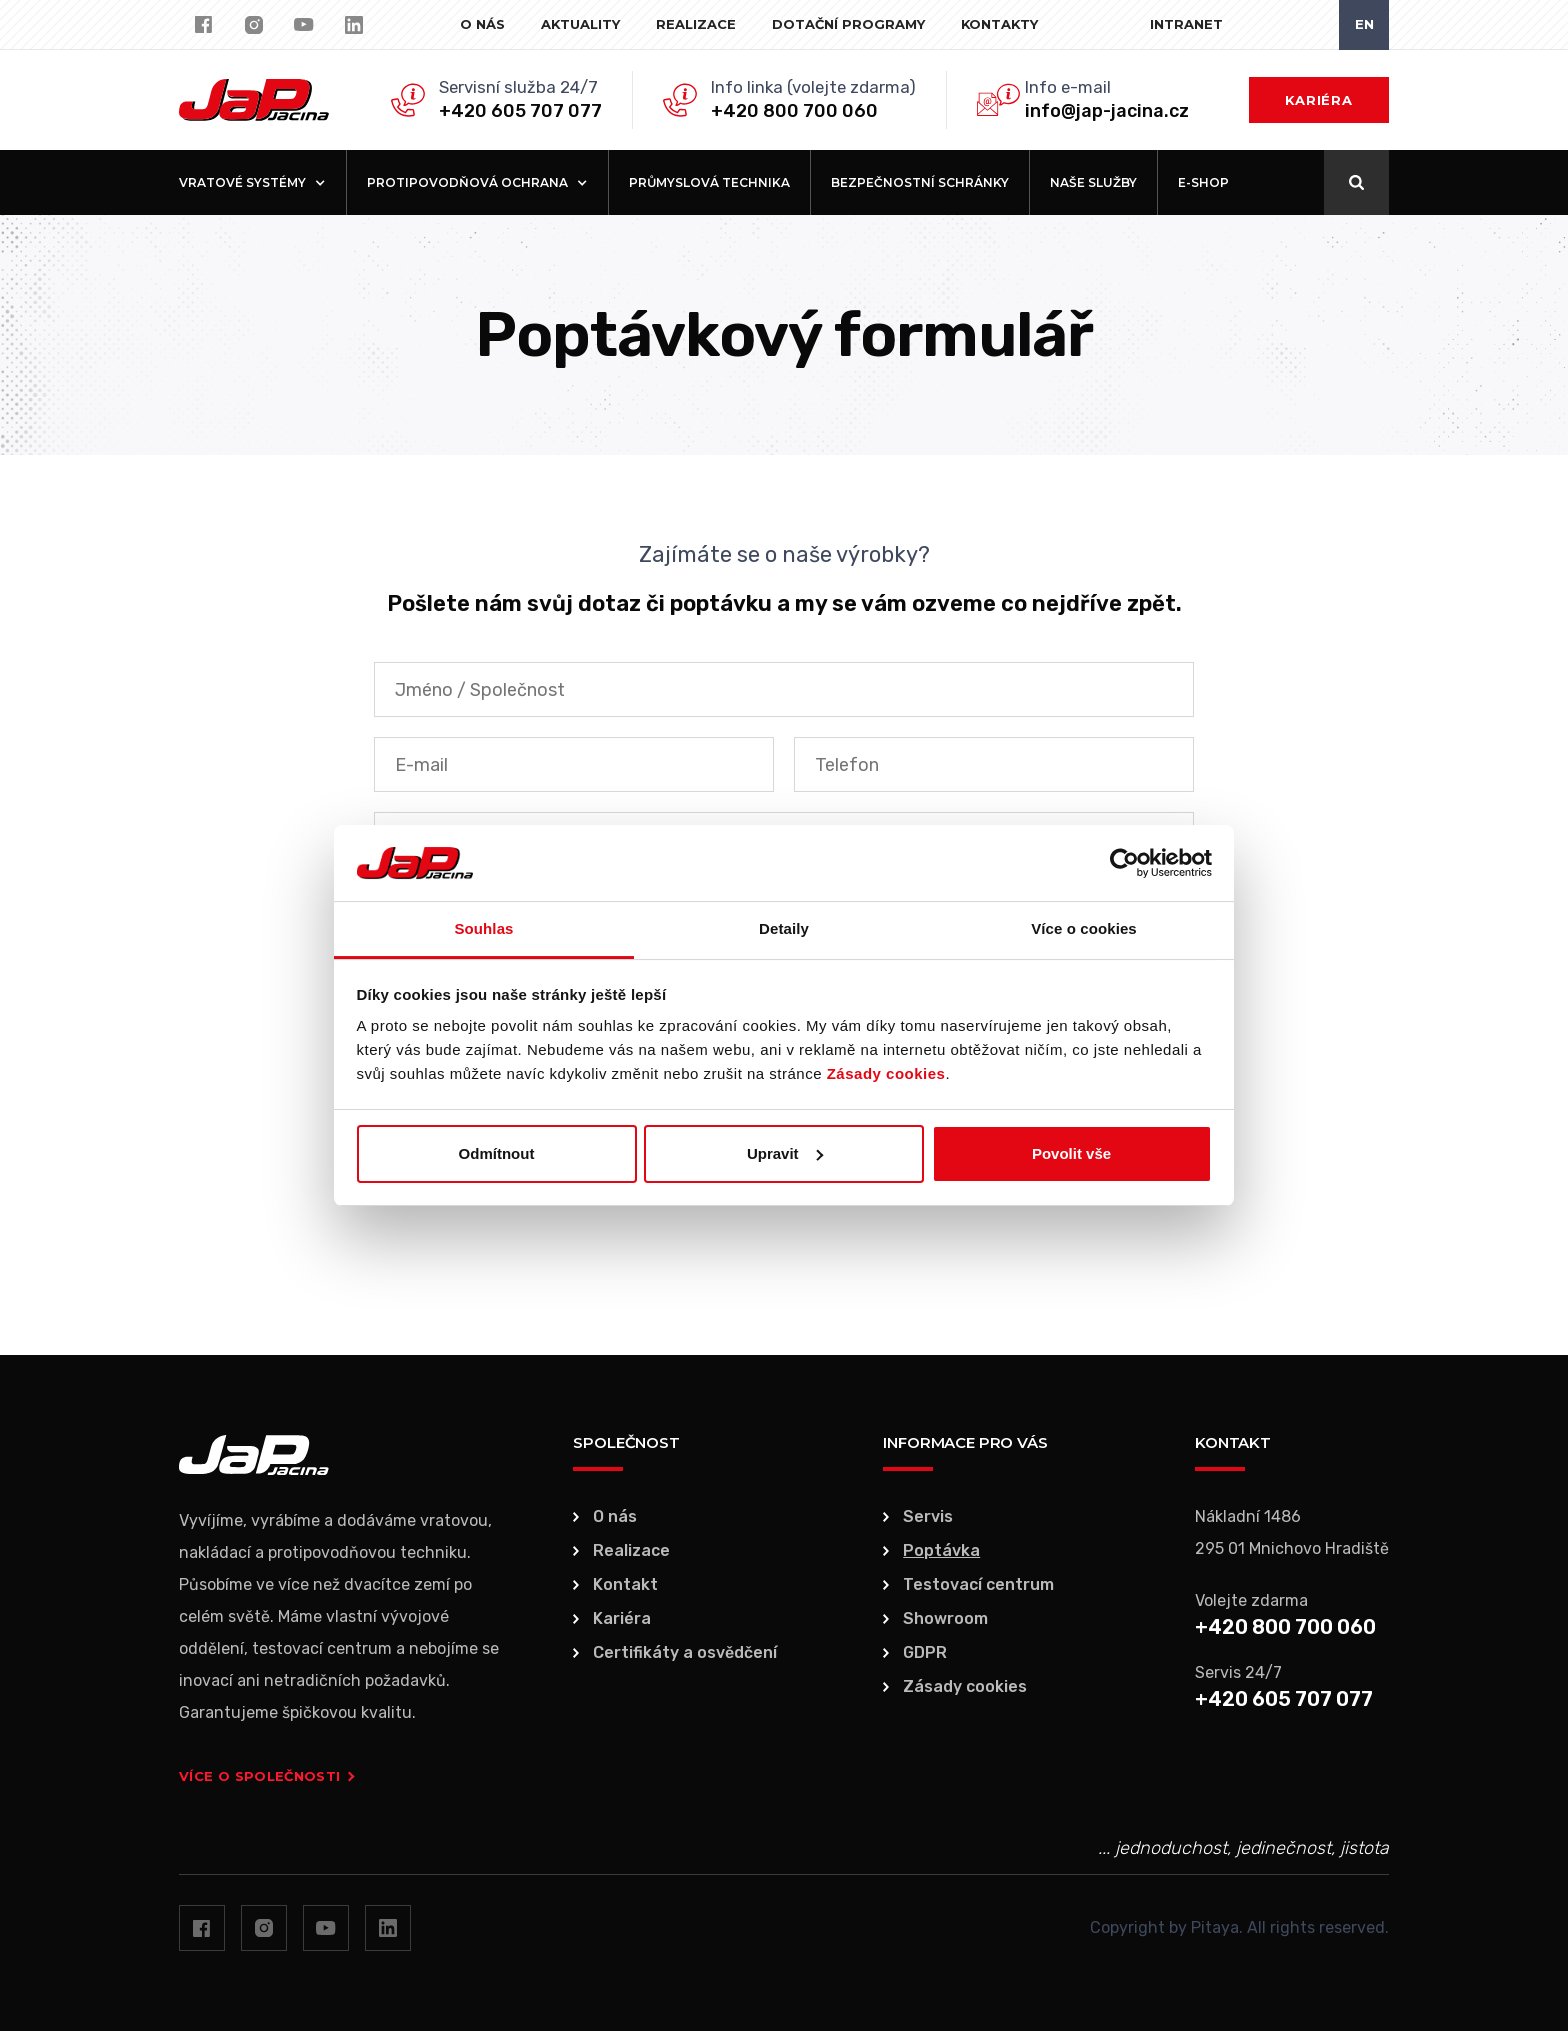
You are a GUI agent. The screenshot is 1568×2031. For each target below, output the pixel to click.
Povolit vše (1071, 1153)
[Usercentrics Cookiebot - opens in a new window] (1124, 863)
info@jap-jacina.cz (1107, 111)
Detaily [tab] (784, 928)
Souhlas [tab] (483, 928)
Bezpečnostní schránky (920, 182)
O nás (482, 24)
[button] (252, 182)
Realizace (696, 24)
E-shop (1203, 182)
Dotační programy (848, 24)
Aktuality (580, 24)
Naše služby (1093, 182)
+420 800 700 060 (794, 111)
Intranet (1186, 24)
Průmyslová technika (709, 182)
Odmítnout (497, 1153)
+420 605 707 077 (520, 111)
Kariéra (1319, 100)
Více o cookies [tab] (1084, 928)
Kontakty (999, 24)
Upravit (785, 1153)
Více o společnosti (267, 1776)
